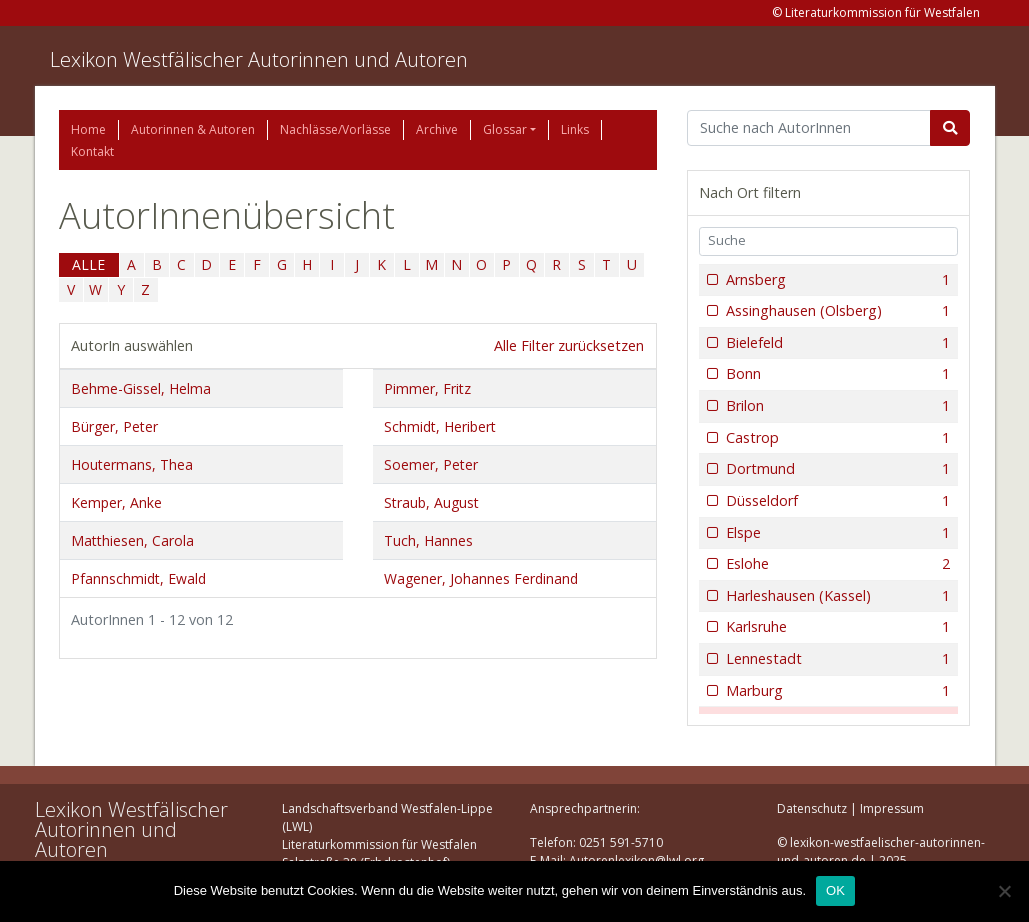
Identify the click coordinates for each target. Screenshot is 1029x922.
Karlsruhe (836, 627)
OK (835, 890)
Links (575, 129)
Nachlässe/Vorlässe (335, 129)
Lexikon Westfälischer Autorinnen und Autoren (259, 59)
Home (88, 129)
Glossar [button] (505, 129)
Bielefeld (836, 343)
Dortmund (836, 469)
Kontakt (92, 151)
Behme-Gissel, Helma (141, 388)
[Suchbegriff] (809, 128)
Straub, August (431, 502)
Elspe (836, 533)
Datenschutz (812, 808)
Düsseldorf (836, 501)
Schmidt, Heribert (440, 426)
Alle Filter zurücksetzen (569, 345)
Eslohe (836, 564)
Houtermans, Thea (132, 464)
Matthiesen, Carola (132, 540)
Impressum (892, 808)
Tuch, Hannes (428, 540)
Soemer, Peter (431, 464)
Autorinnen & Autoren (193, 129)
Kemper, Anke (116, 502)
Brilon (836, 406)
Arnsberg (836, 280)
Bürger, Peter (114, 426)
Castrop (836, 438)
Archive (437, 129)
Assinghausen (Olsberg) (836, 311)
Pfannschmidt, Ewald (138, 578)
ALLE (88, 264)
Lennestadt (836, 659)
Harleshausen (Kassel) (836, 596)
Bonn (836, 374)
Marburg (836, 691)
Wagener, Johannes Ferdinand (481, 578)
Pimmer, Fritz (427, 388)
